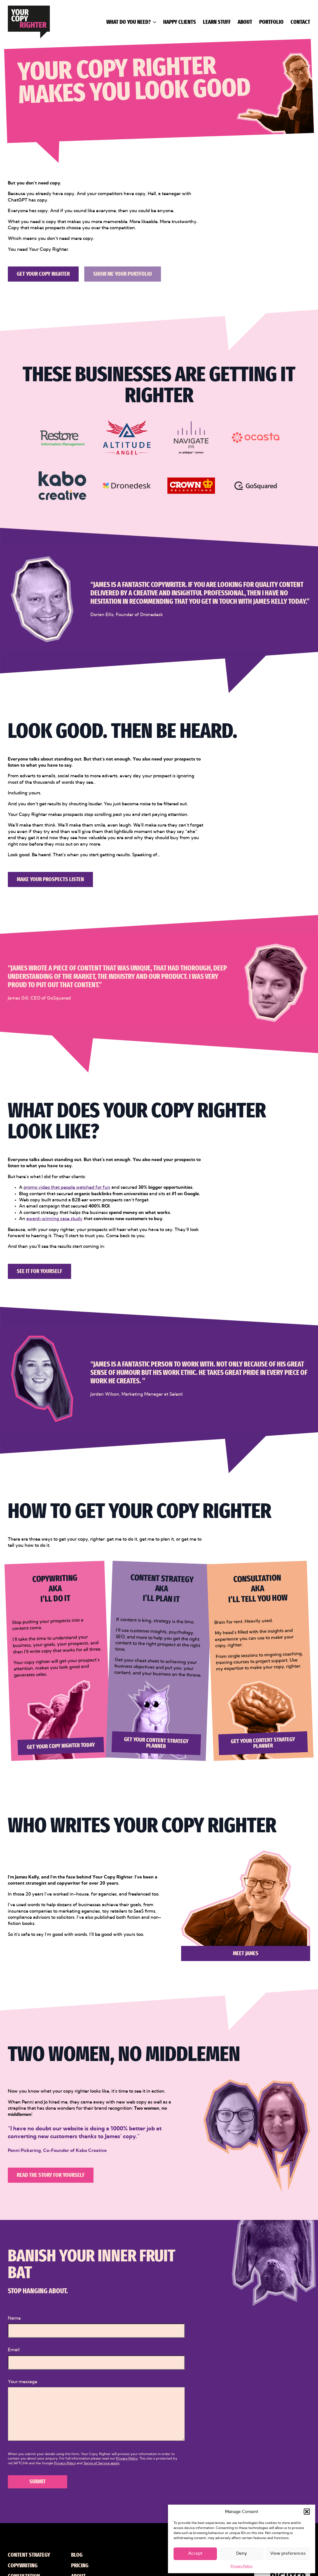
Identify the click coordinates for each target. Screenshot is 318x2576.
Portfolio (271, 22)
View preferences (287, 2553)
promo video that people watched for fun (67, 1187)
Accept (195, 2553)
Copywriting (23, 2565)
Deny (241, 2553)
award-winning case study (54, 1218)
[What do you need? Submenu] (153, 22)
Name (14, 2318)
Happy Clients (179, 22)
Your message (22, 2382)
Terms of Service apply (101, 2463)
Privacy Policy (241, 2566)
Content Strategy (29, 2555)
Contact (300, 22)
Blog (77, 2555)
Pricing (79, 2565)
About (245, 22)
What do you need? (128, 22)
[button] (307, 2511)
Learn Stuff (217, 22)
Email (14, 2350)
